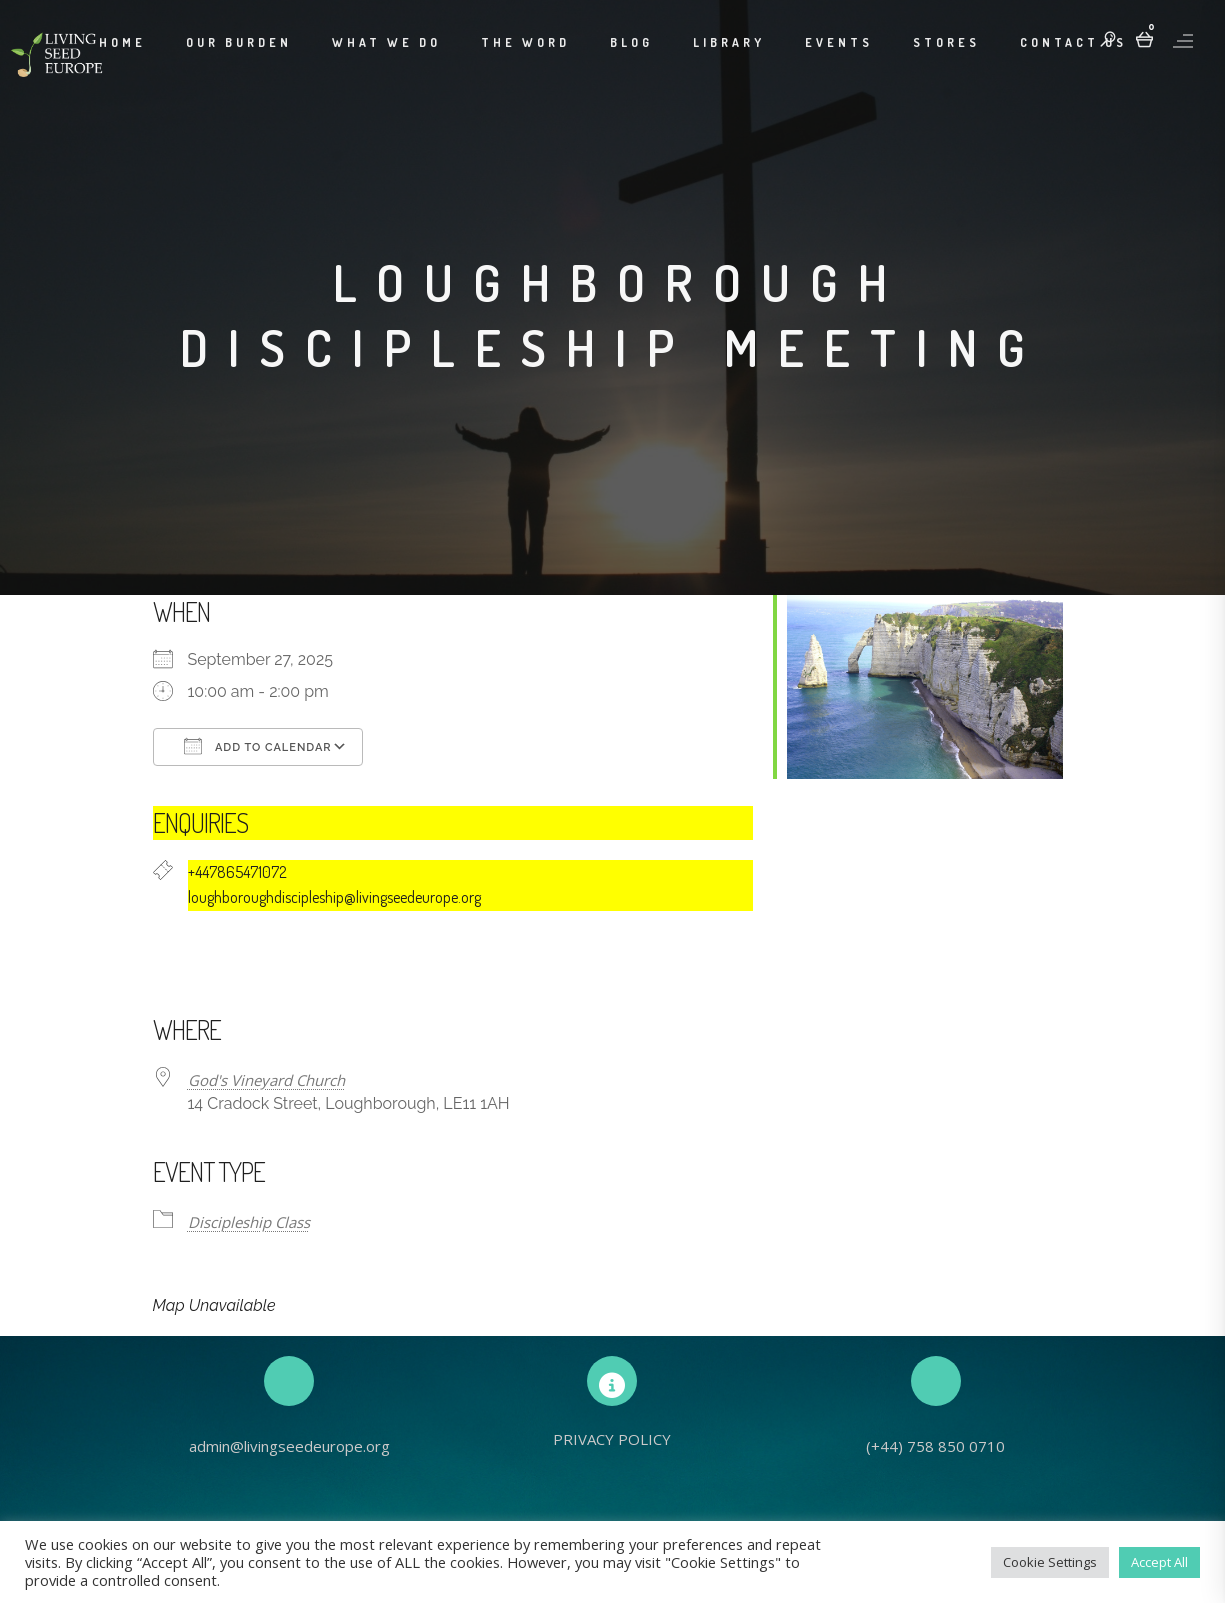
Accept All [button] (1159, 1562)
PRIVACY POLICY (612, 1439)
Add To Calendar (258, 746)
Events (839, 42)
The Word (525, 42)
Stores (946, 42)
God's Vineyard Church (266, 1080)
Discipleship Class (249, 1222)
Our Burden (239, 42)
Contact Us (1073, 42)
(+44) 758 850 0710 (935, 1446)
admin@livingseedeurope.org (289, 1446)
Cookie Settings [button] (1050, 1562)
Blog (631, 42)
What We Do (386, 42)
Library (729, 42)
